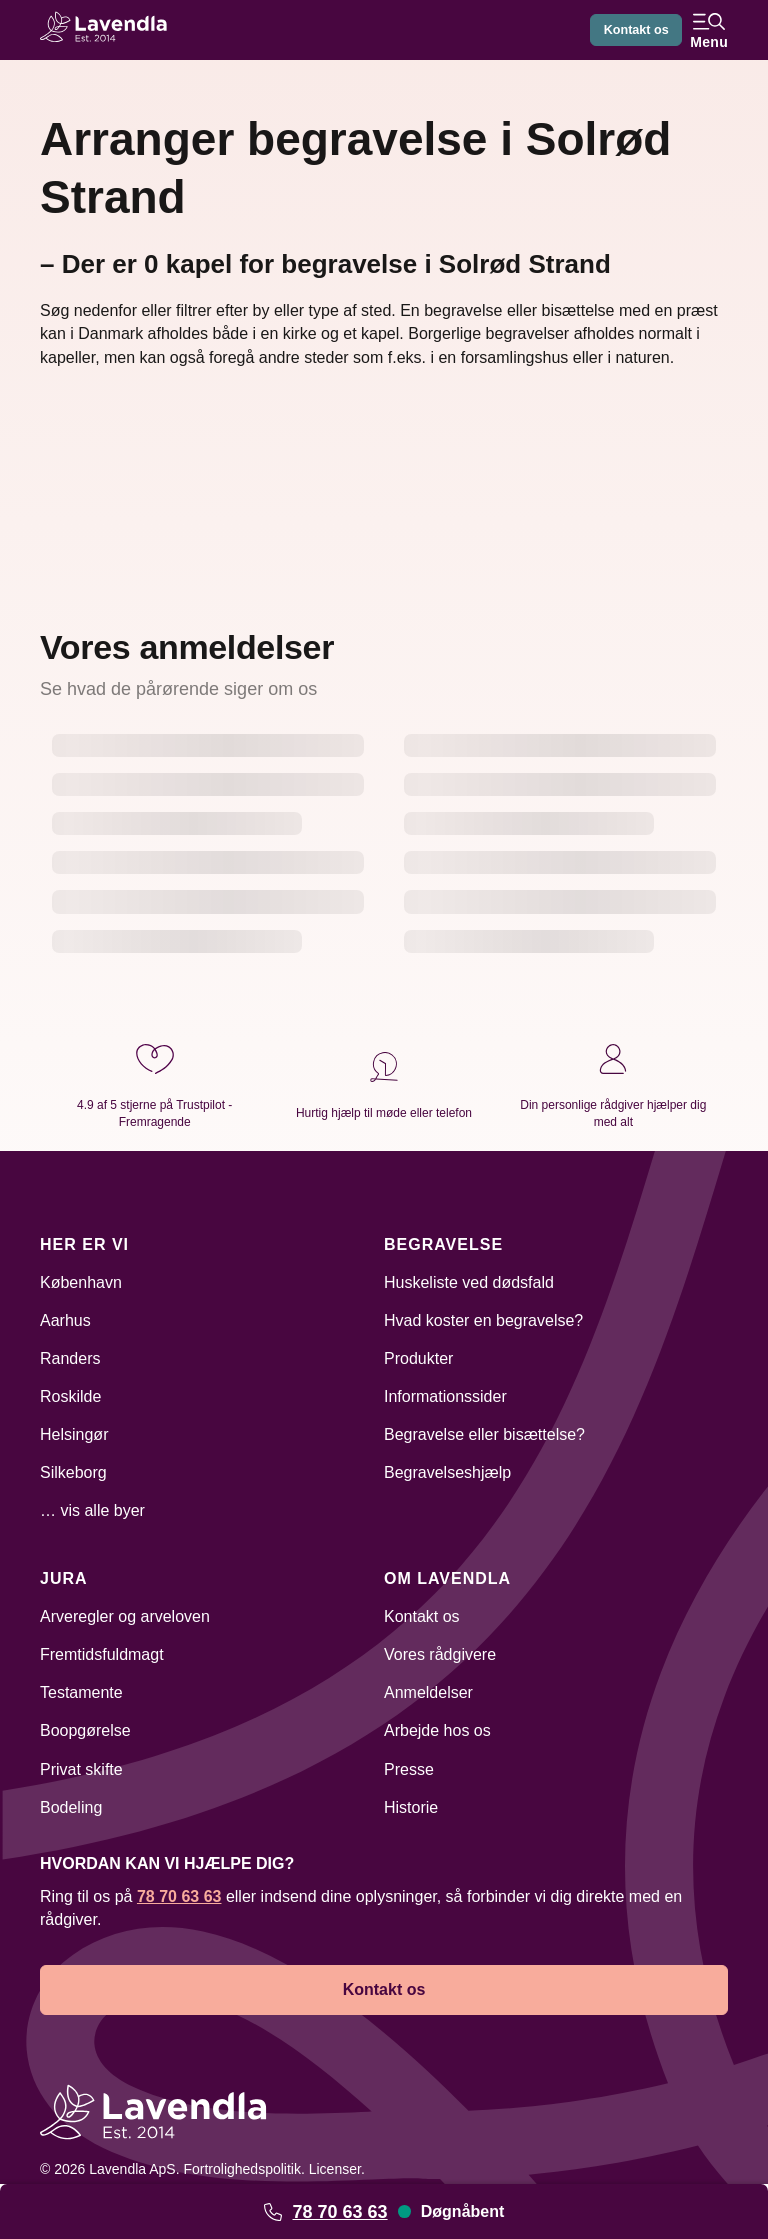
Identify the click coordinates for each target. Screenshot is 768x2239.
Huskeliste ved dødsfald (469, 1282)
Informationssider (445, 1396)
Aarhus (65, 1320)
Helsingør (74, 1434)
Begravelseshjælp (447, 1472)
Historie (411, 1807)
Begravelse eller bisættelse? (484, 1434)
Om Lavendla (447, 1578)
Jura (64, 1578)
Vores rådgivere (440, 1654)
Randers (70, 1358)
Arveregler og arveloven (125, 1616)
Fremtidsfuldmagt (102, 1654)
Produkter (418, 1358)
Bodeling (71, 1807)
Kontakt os (631, 30)
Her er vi (84, 1244)
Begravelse (443, 1244)
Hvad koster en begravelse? (483, 1320)
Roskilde (70, 1396)
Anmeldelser (428, 1692)
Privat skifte (81, 1769)
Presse (409, 1769)
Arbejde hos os (437, 1730)
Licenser (335, 2169)
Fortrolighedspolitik (242, 2169)
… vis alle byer (92, 1510)
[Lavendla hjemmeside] (110, 29)
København (81, 1282)
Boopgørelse (85, 1730)
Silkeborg (73, 1472)
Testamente (81, 1692)
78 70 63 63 (339, 2212)
